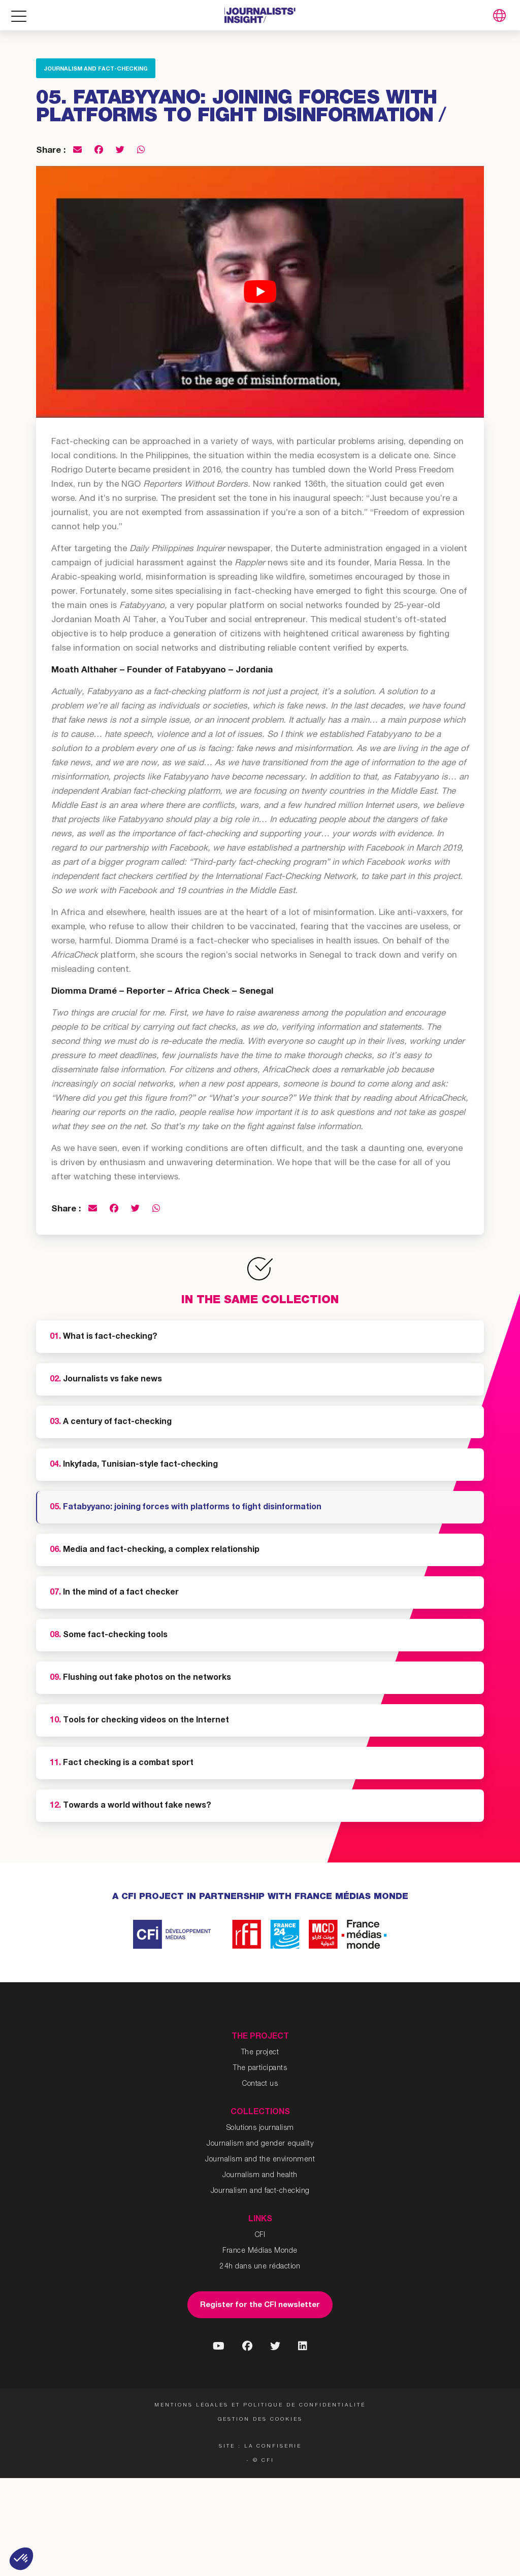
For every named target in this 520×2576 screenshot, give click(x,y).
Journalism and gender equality (260, 2144)
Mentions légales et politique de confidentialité (260, 2405)
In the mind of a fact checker (114, 1593)
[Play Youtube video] (260, 292)
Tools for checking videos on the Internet (139, 1721)
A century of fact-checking (111, 1422)
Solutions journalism (260, 2128)
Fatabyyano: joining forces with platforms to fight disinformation (185, 1508)
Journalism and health (260, 2175)
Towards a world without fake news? (130, 1806)
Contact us (260, 2084)
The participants (260, 2068)
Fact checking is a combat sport (121, 1763)
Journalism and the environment (260, 2159)
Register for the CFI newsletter (260, 2305)
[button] (21, 2559)
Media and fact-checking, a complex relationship (154, 1550)
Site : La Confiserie (260, 2446)
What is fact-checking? (103, 1337)
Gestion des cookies (260, 2419)
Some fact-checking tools (109, 1636)
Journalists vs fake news (106, 1380)
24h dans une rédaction (260, 2266)
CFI (260, 2235)
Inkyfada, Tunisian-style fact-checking (134, 1465)
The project (260, 2052)
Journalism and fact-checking (96, 69)
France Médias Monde (260, 2251)
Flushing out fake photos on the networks (140, 1678)
